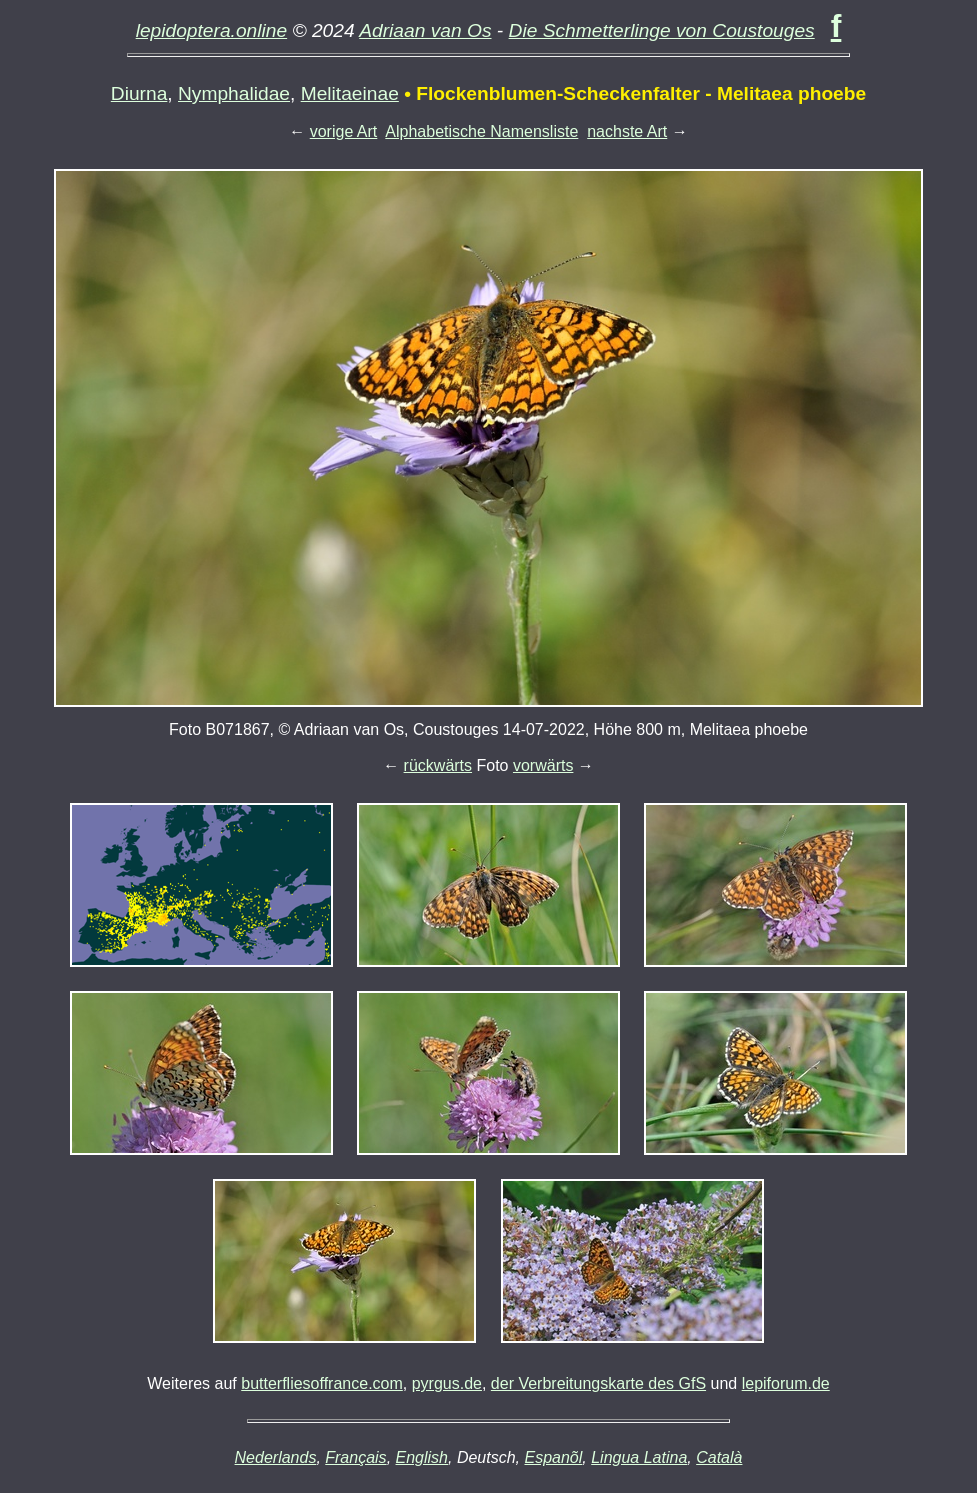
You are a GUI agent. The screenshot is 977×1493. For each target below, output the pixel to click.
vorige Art (344, 131)
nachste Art (627, 131)
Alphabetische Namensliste (481, 131)
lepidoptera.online (212, 30)
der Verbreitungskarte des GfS (598, 1383)
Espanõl (553, 1457)
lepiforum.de (786, 1383)
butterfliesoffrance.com (322, 1383)
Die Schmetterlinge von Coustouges (662, 30)
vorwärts (543, 765)
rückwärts (438, 765)
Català (719, 1457)
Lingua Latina (639, 1457)
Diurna (139, 93)
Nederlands (276, 1457)
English (422, 1457)
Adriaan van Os (425, 30)
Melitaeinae (350, 93)
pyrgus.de (447, 1383)
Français (355, 1457)
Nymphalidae (234, 93)
